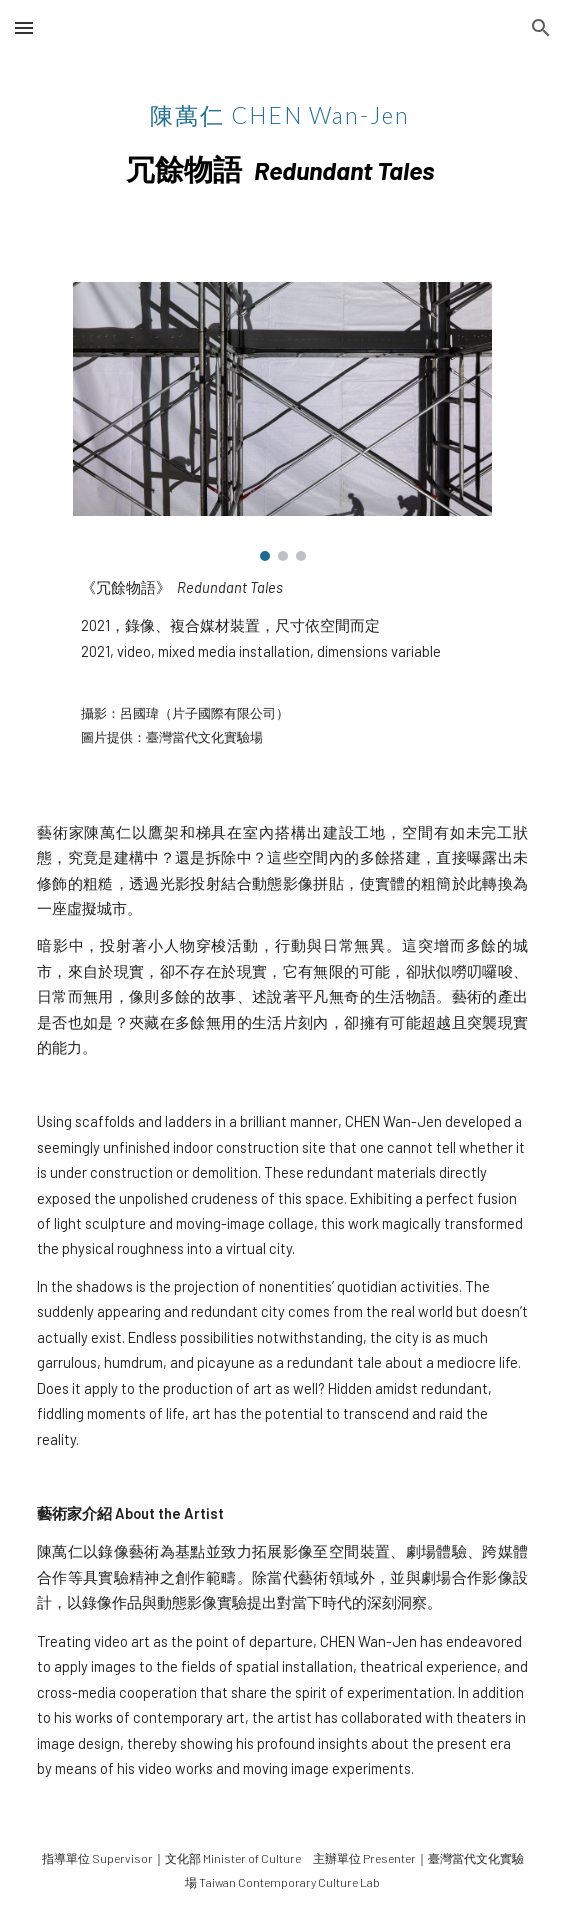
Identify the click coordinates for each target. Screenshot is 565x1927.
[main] (282, 135)
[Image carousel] (282, 421)
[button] (24, 27)
